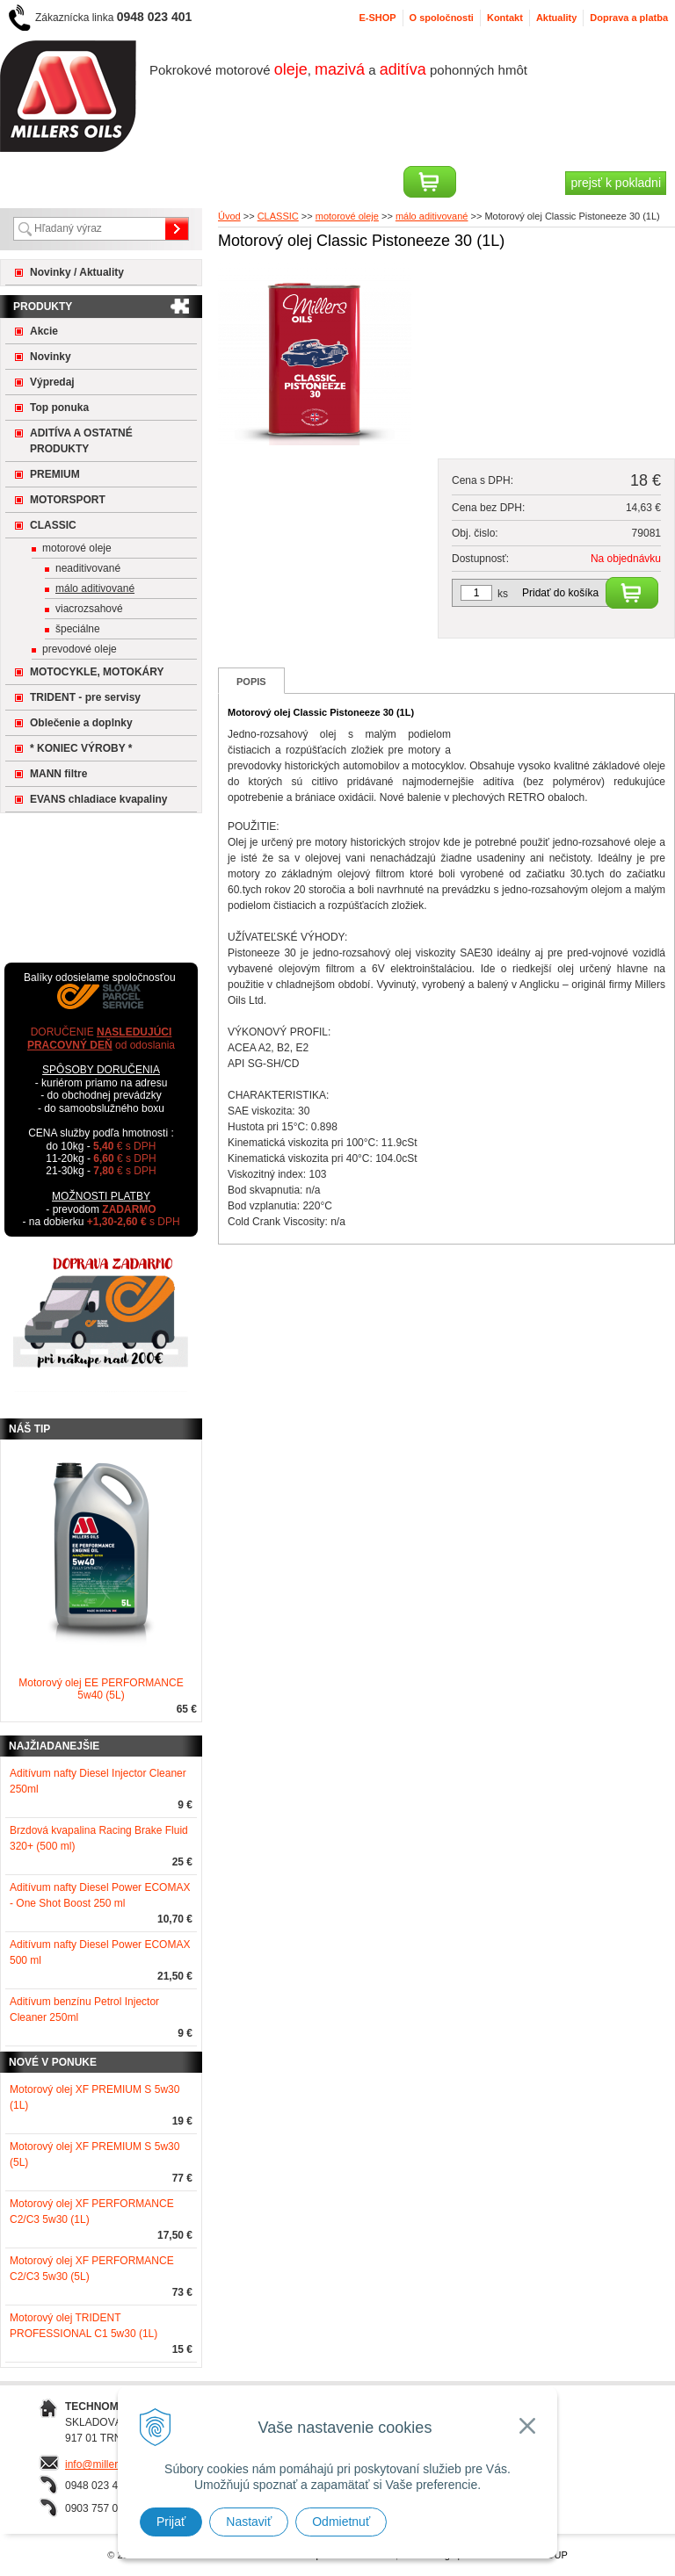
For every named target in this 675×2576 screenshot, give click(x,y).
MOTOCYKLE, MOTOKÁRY (96, 672)
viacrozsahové (89, 609)
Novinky (50, 356)
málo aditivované (94, 588)
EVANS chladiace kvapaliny (99, 799)
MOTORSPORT (67, 500)
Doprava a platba (629, 17)
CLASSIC (53, 525)
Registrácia (126, 183)
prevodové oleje (79, 649)
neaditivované (87, 568)
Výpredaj (52, 382)
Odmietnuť (341, 2522)
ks (502, 594)
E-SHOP (377, 17)
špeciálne (77, 629)
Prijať (170, 2522)
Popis (251, 681)
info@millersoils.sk (109, 2464)
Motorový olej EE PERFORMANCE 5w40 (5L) (100, 1689)
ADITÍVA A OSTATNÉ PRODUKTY (81, 441)
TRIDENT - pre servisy (85, 697)
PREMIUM (55, 474)
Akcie (44, 331)
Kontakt (505, 17)
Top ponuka (59, 407)
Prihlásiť (50, 183)
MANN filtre (58, 774)
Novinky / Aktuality (77, 272)
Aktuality (556, 17)
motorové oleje (77, 548)
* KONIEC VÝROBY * (81, 748)
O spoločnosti (442, 17)
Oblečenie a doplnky (81, 723)
